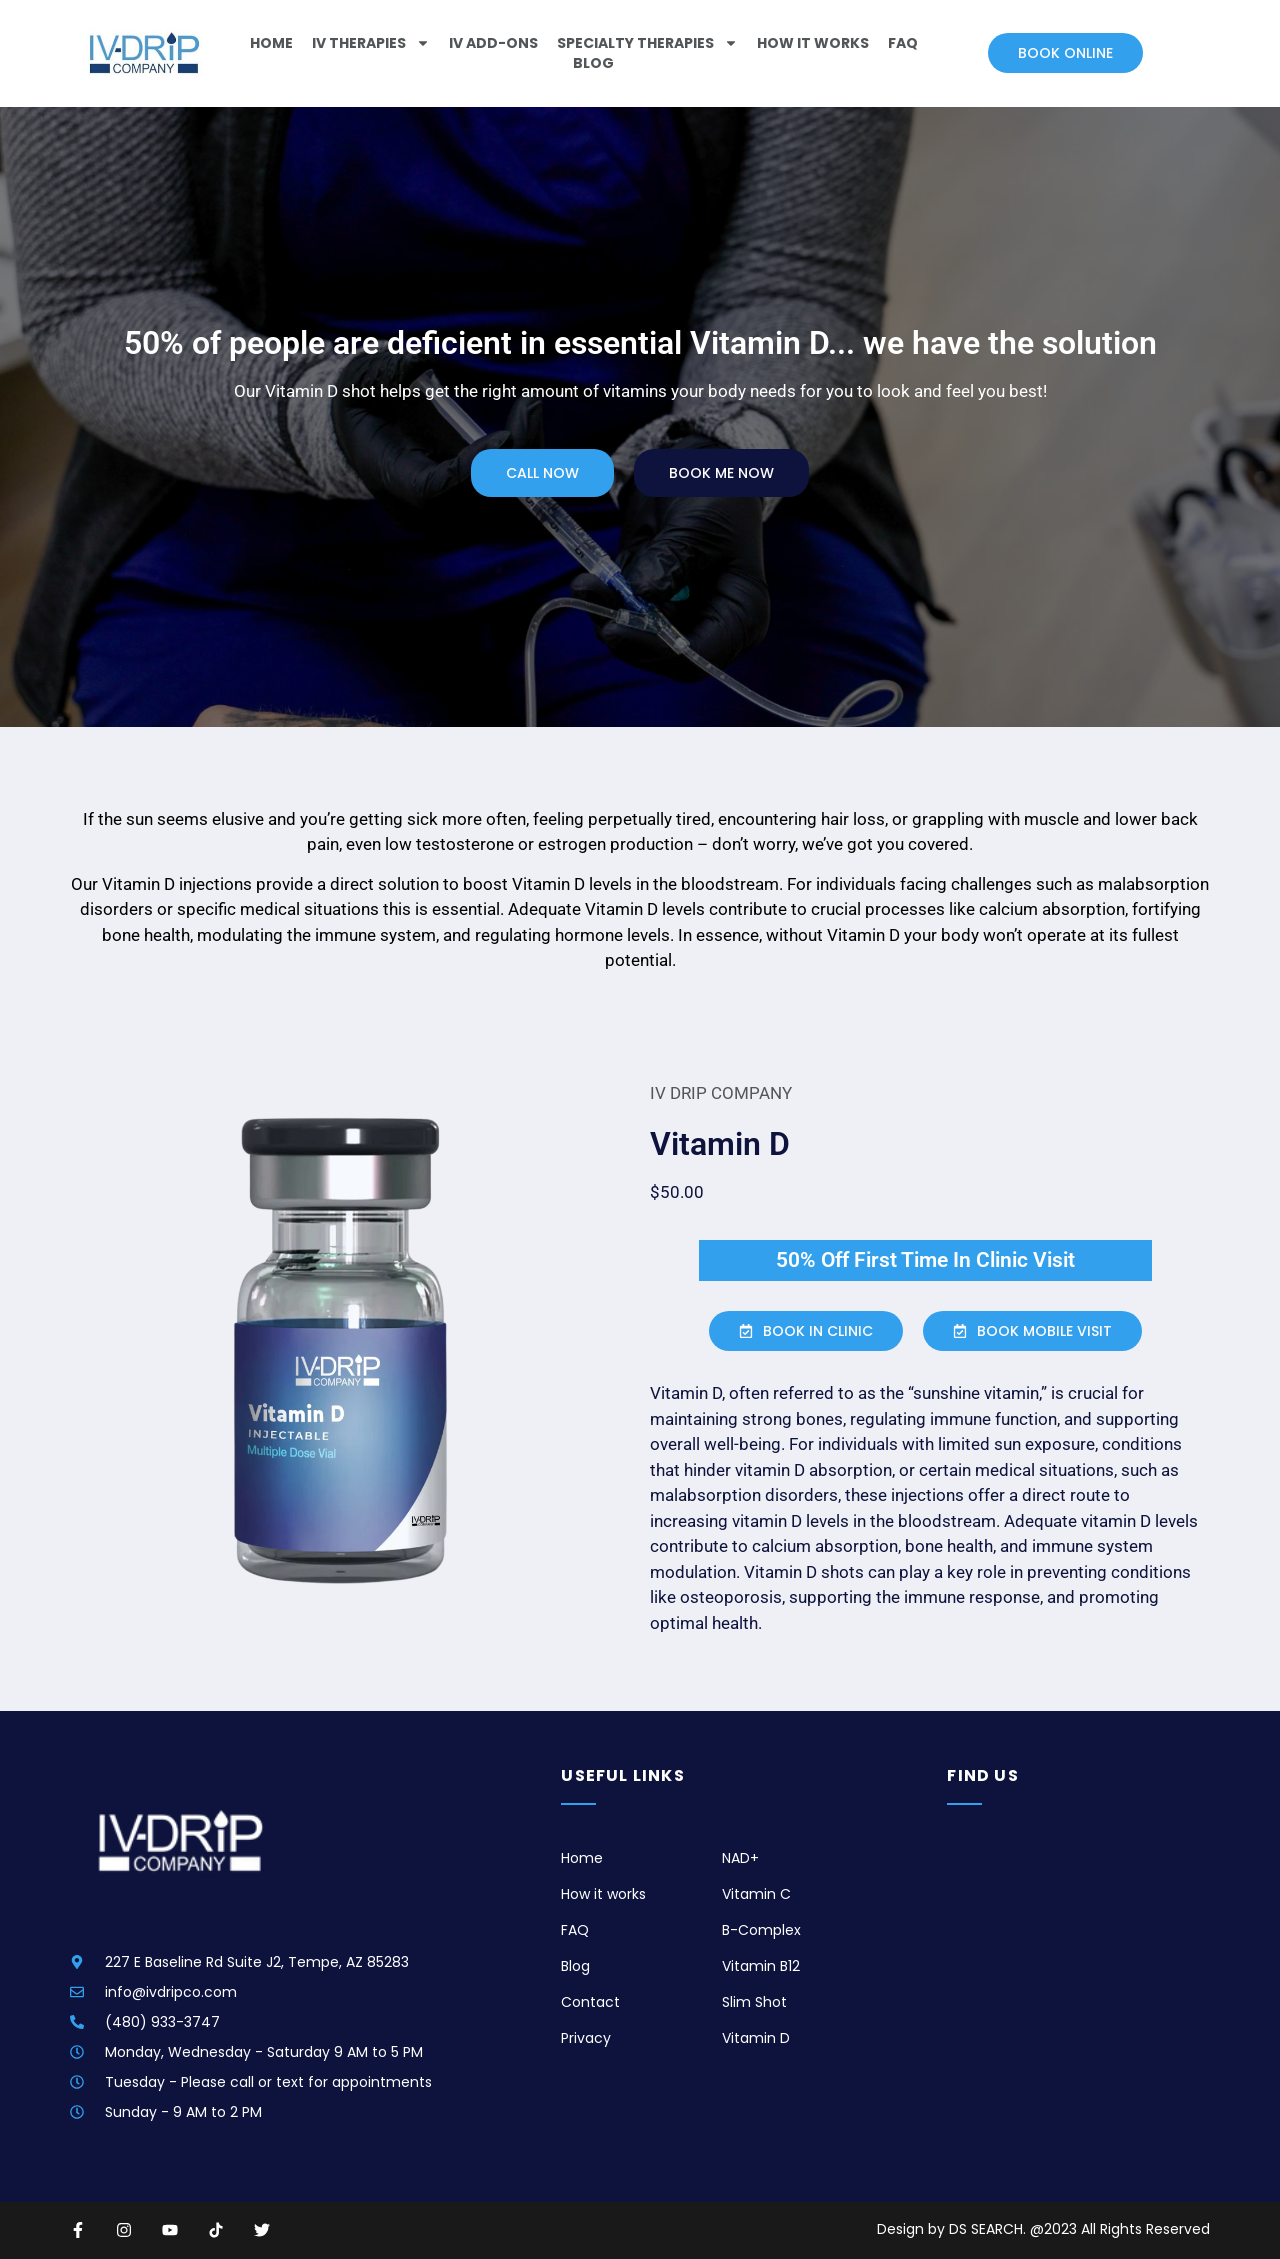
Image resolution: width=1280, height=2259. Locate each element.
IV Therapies (371, 43)
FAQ (903, 43)
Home (271, 43)
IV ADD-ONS (493, 43)
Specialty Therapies (647, 43)
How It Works (813, 43)
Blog (593, 63)
